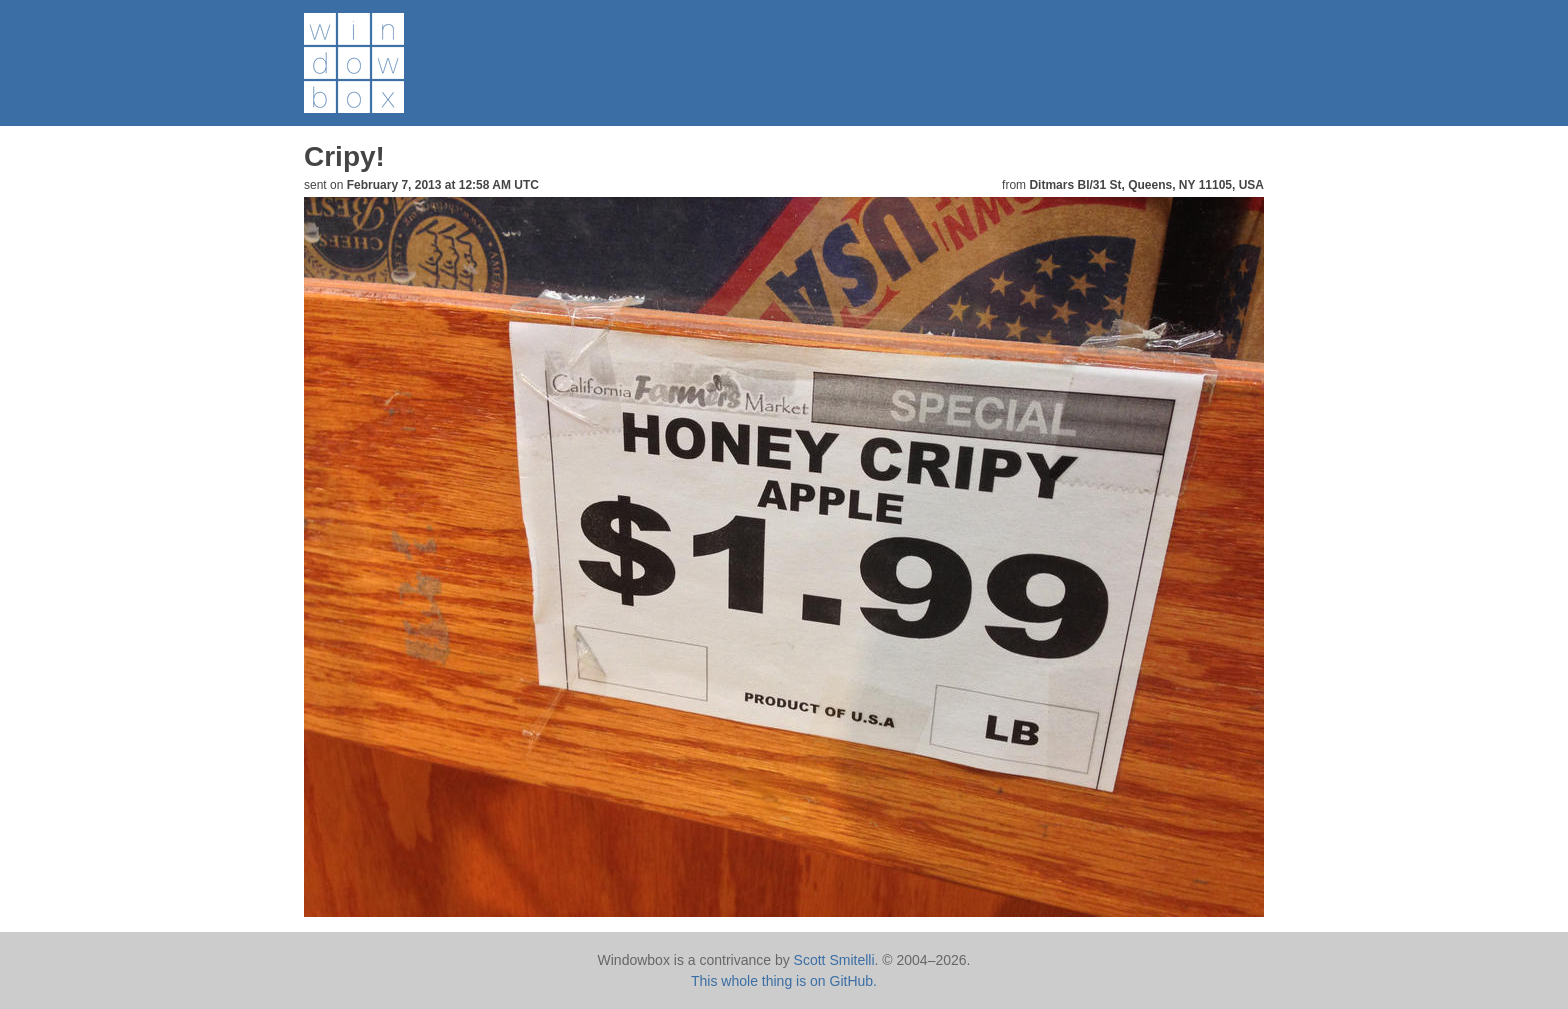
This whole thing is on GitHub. (784, 981)
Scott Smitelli (834, 960)
